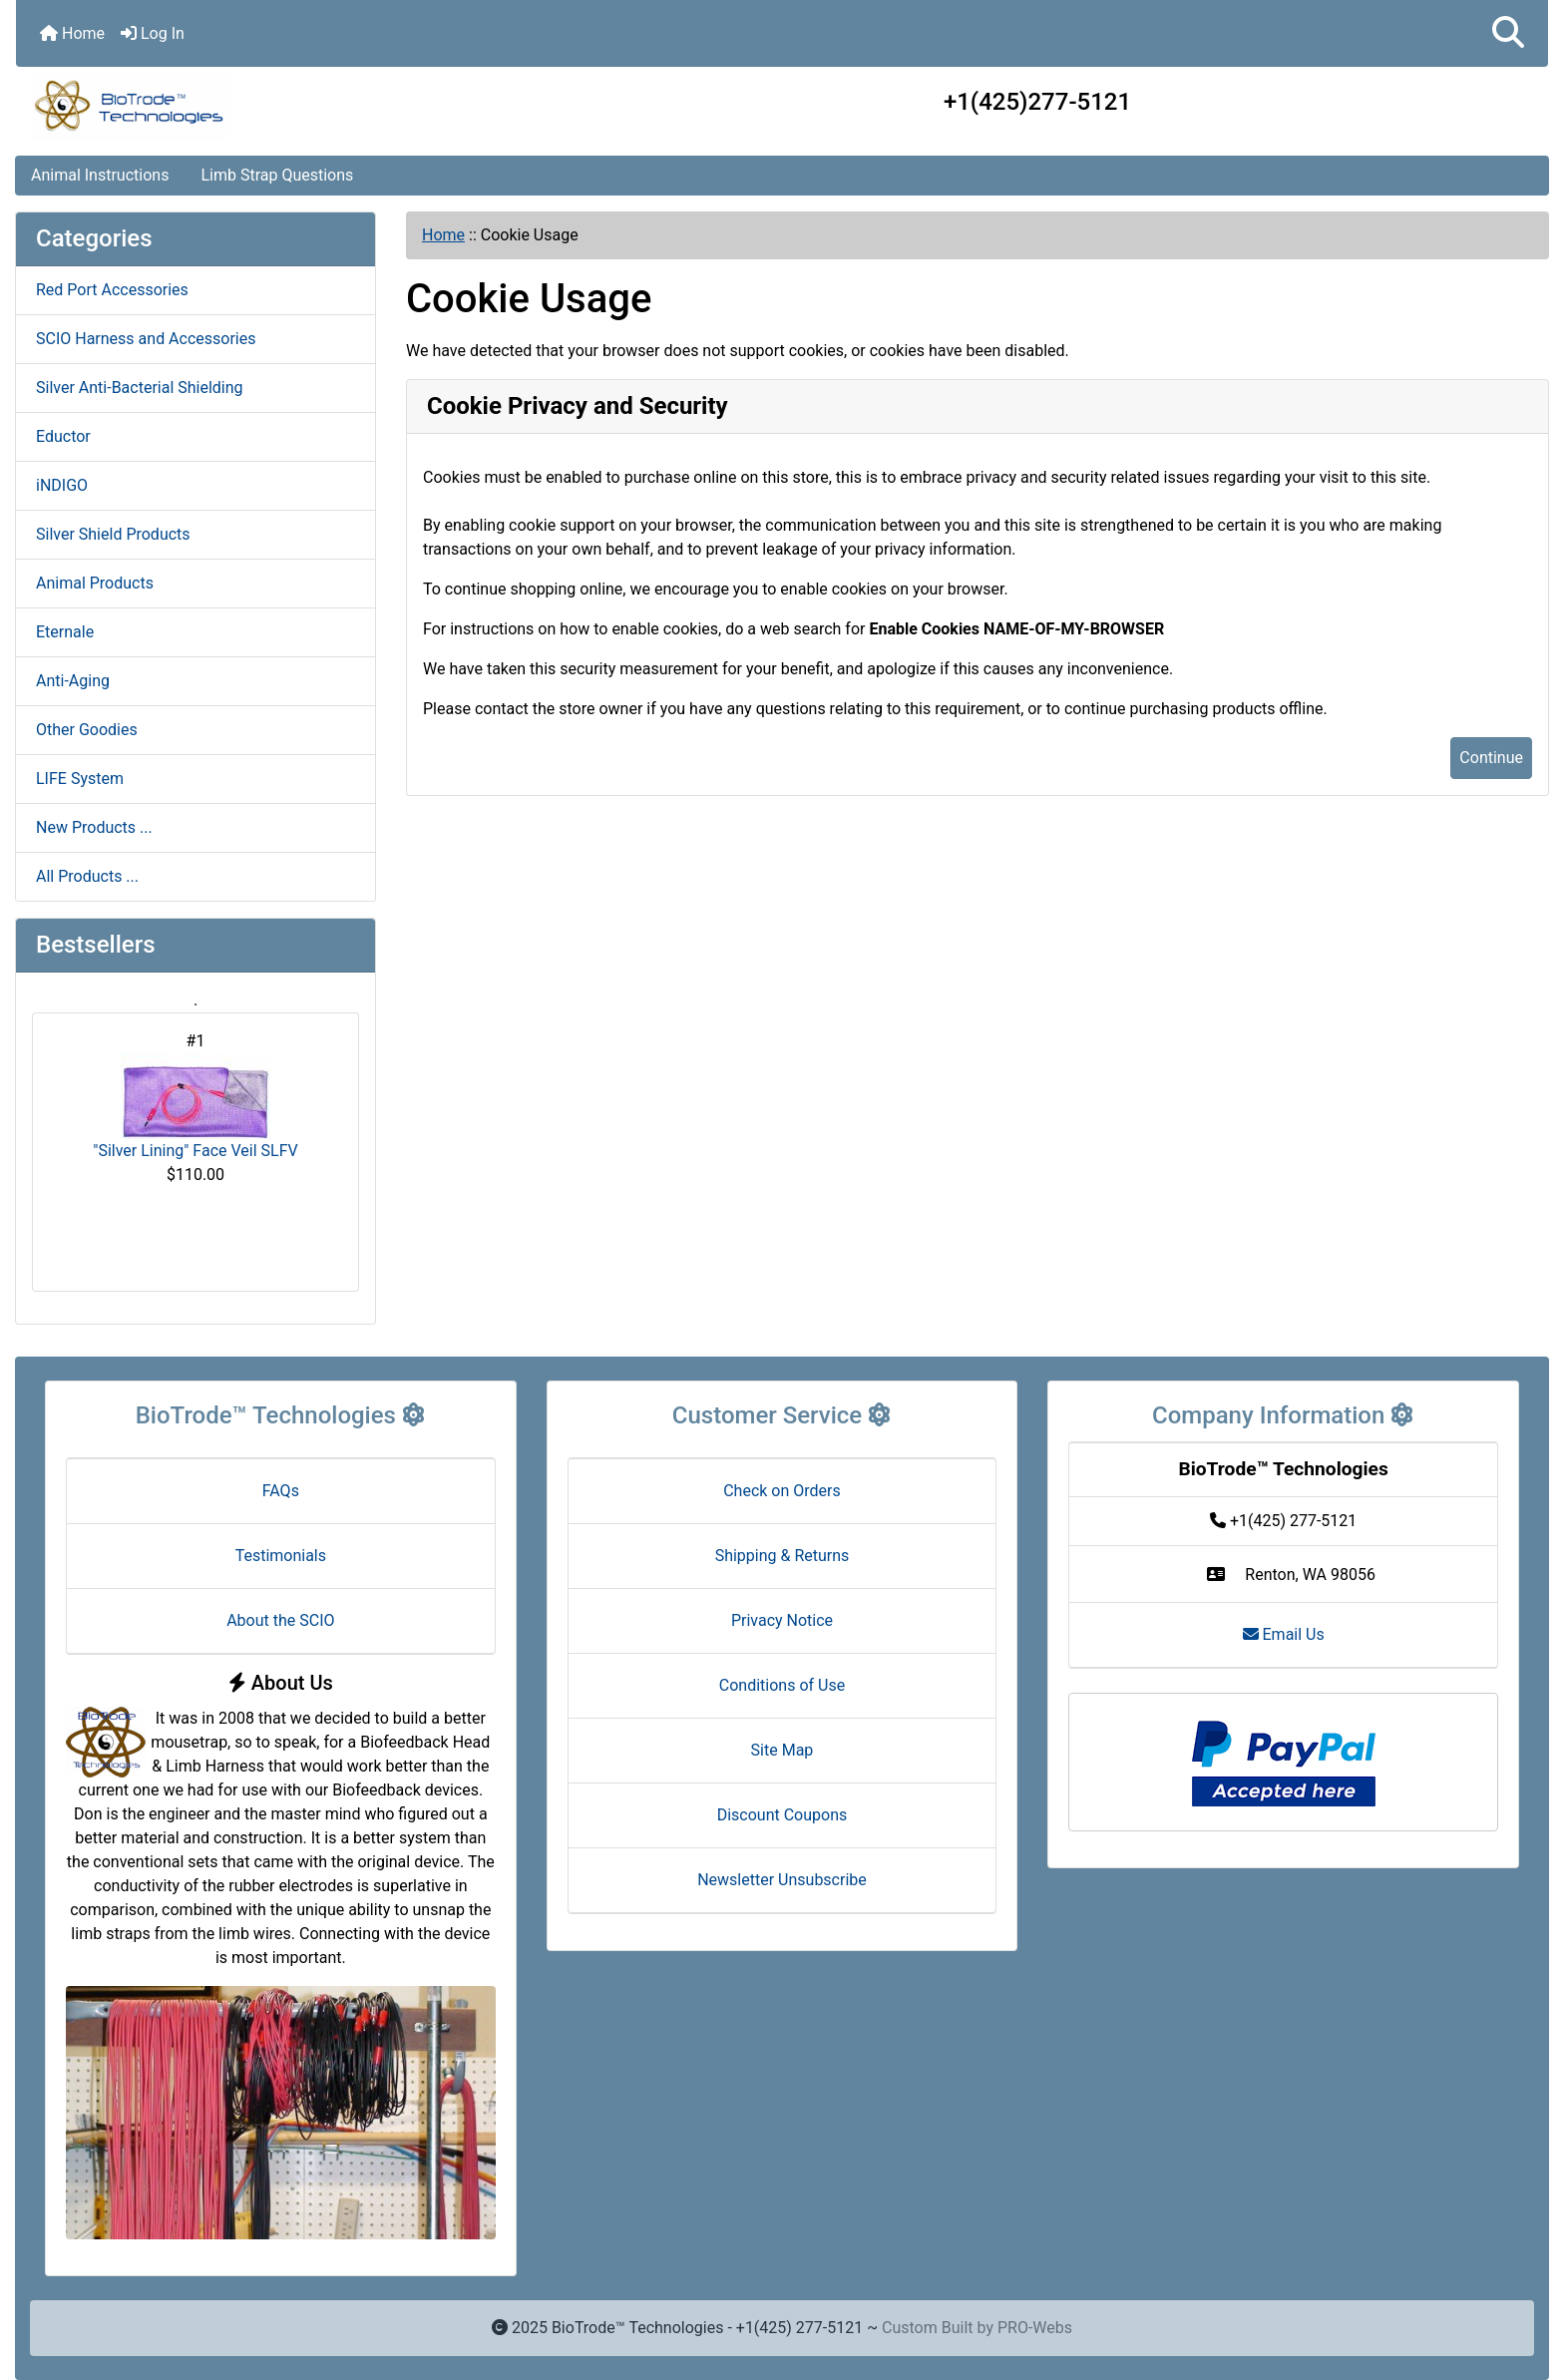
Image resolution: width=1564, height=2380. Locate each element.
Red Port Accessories (112, 289)
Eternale (65, 631)
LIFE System (80, 778)
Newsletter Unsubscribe (782, 1879)
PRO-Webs (1034, 2327)
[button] (1508, 33)
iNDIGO (62, 485)
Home (72, 33)
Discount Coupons (782, 1814)
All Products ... (87, 876)
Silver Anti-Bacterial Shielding (139, 387)
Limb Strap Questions (276, 175)
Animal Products (95, 583)
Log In (153, 33)
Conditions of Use (782, 1685)
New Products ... (94, 827)
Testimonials (280, 1555)
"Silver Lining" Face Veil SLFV (195, 1106)
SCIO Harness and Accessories (145, 338)
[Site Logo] (271, 106)
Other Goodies (87, 729)
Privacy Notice (782, 1620)
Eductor (63, 436)
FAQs (280, 1490)
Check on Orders (782, 1490)
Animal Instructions (100, 175)
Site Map (782, 1750)
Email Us (1284, 1634)
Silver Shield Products (113, 534)
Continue (1491, 757)
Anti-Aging (73, 680)
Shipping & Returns (782, 1555)
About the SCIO (280, 1620)
